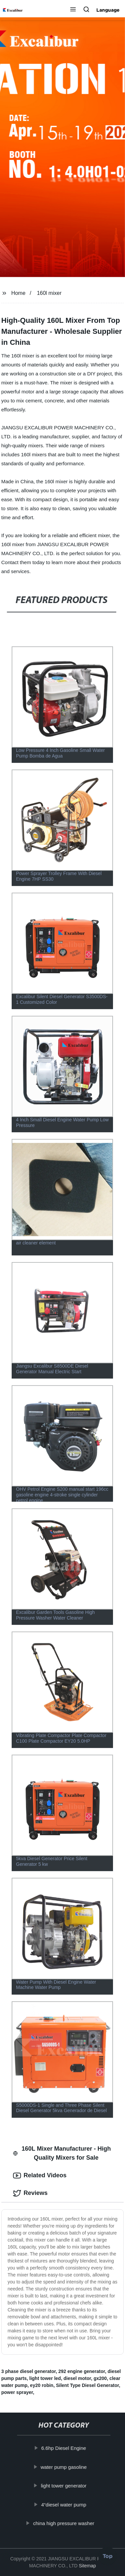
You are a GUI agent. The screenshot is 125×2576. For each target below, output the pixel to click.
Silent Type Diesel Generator (87, 2385)
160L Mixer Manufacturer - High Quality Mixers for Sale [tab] (62, 2153)
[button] (73, 10)
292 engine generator (81, 2371)
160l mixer (49, 293)
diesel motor (77, 2378)
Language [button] (108, 10)
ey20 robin (41, 2385)
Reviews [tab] (30, 2193)
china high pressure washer (64, 2523)
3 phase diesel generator (28, 2371)
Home (18, 293)
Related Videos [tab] (40, 2176)
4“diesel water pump (64, 2504)
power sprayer (17, 2392)
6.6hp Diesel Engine (64, 2448)
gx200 (100, 2378)
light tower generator (64, 2485)
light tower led (45, 2378)
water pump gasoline (64, 2467)
